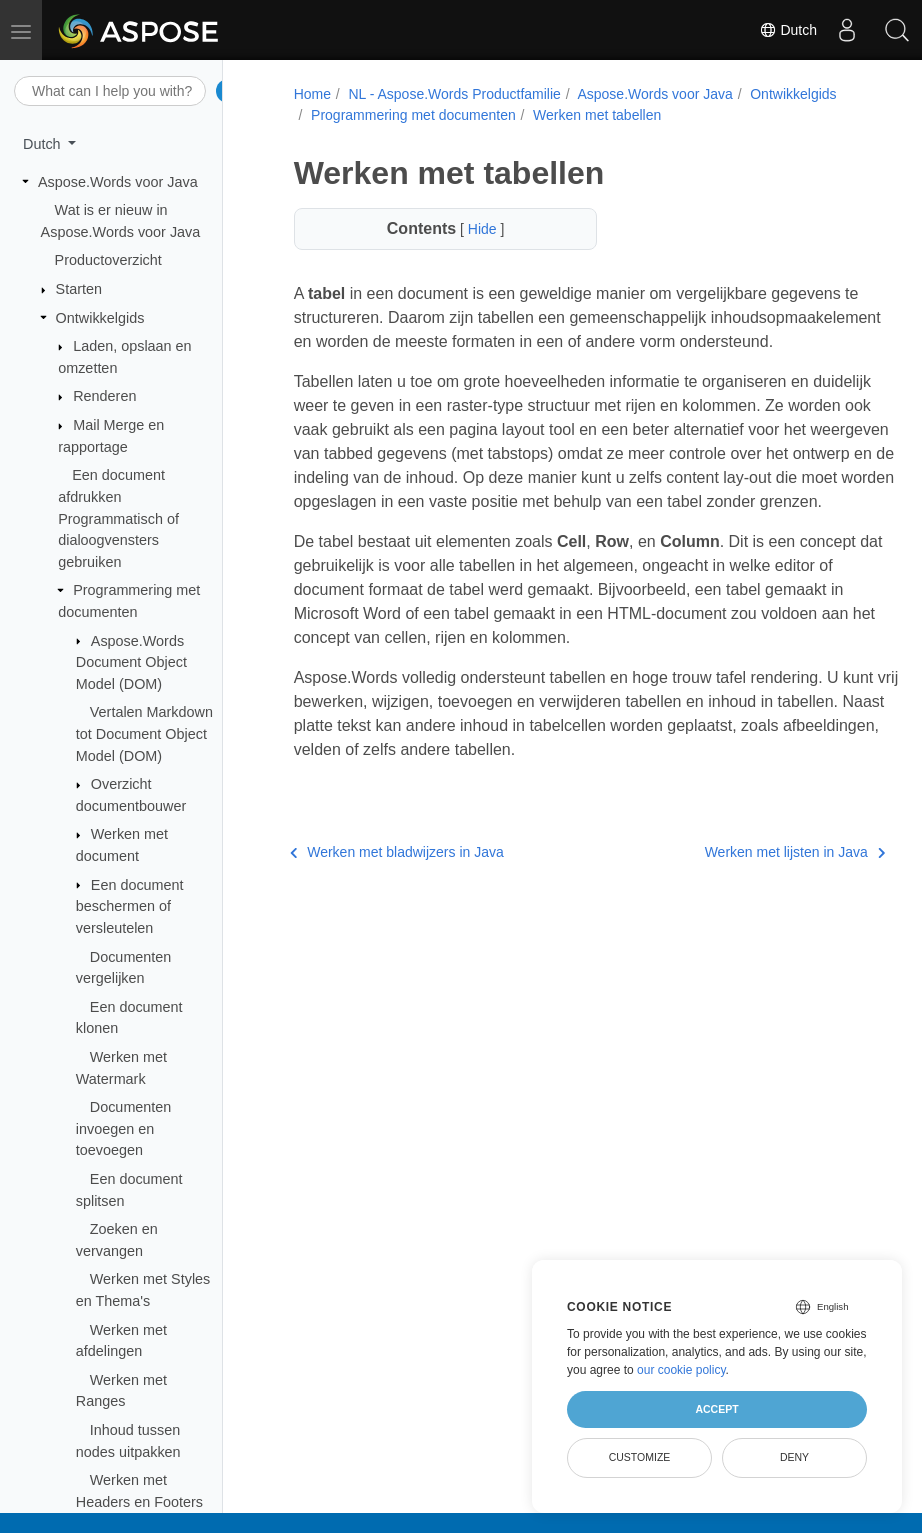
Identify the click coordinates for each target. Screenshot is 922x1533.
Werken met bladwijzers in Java (394, 900)
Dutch (788, 30)
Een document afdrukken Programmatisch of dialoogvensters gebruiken (118, 518)
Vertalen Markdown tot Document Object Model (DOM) (144, 733)
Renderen (104, 396)
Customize (640, 1457)
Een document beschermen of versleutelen (130, 906)
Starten (79, 289)
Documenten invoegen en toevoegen (124, 1128)
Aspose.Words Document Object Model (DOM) (131, 662)
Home (309, 94)
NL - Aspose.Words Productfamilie (452, 94)
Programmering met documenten (411, 115)
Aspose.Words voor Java (118, 182)
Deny (794, 1457)
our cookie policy (681, 1370)
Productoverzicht (108, 260)
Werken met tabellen (595, 115)
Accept (716, 1409)
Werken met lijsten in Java (749, 900)
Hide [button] (471, 229)
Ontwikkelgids (100, 318)
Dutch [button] (44, 144)
